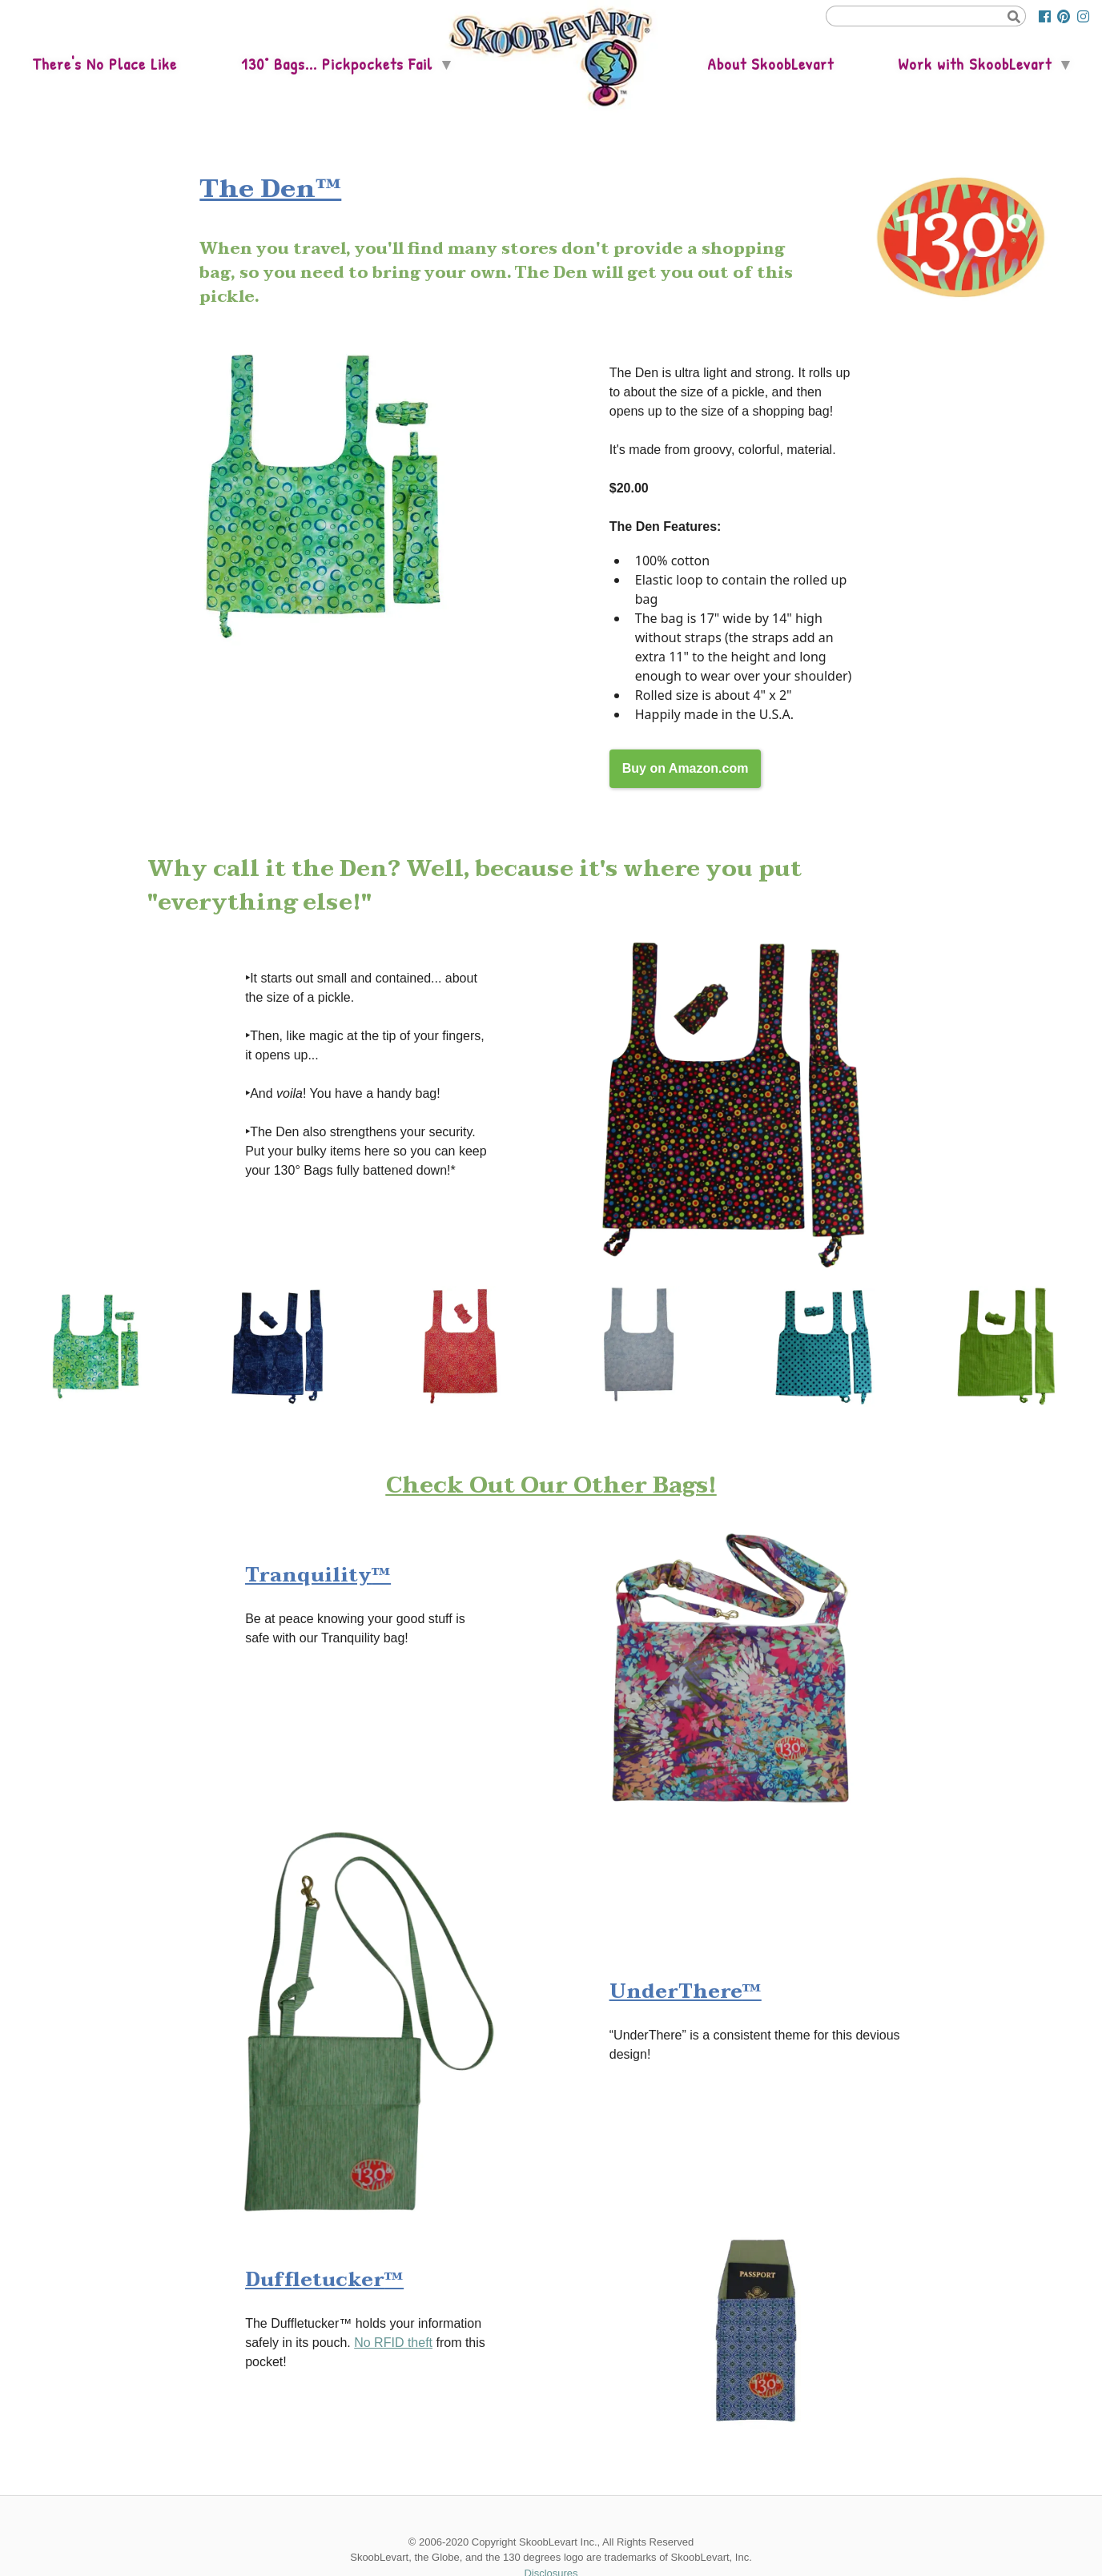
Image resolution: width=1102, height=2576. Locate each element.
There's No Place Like (104, 63)
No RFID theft (393, 2342)
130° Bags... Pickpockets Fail (336, 63)
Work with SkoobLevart (975, 63)
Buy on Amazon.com (685, 768)
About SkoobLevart (770, 63)
